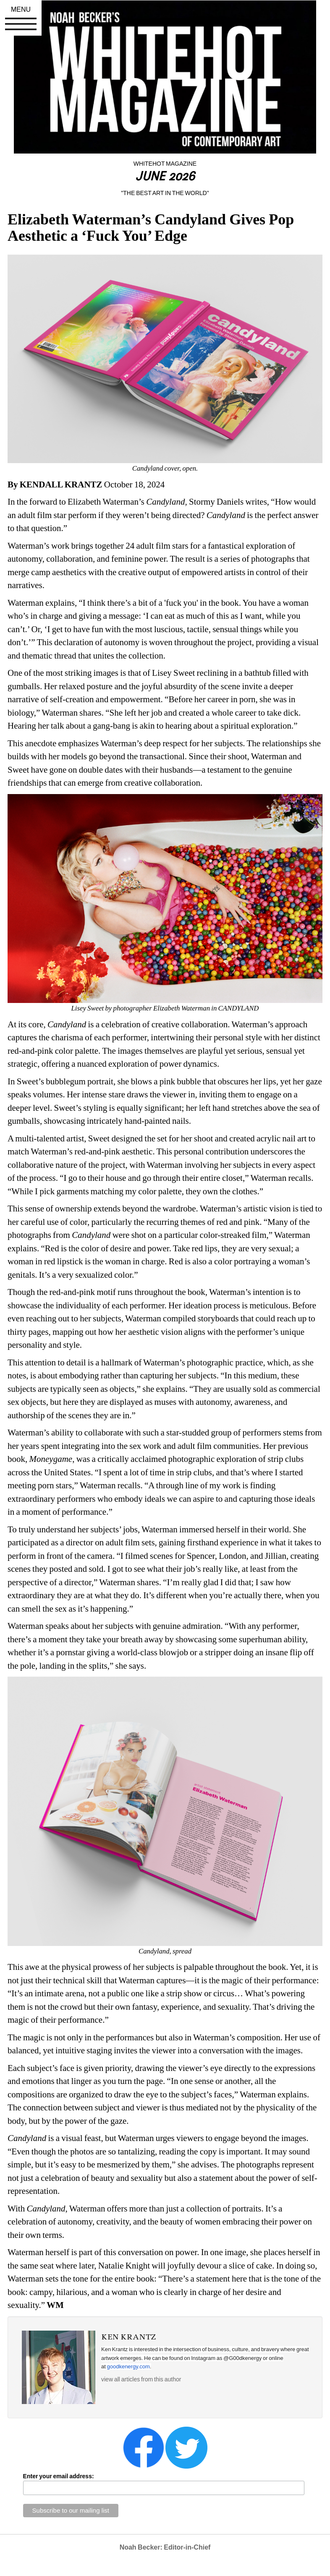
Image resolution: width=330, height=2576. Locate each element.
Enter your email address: (58, 2476)
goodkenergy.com (128, 2366)
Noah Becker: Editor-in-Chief (165, 2547)
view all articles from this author (141, 2379)
